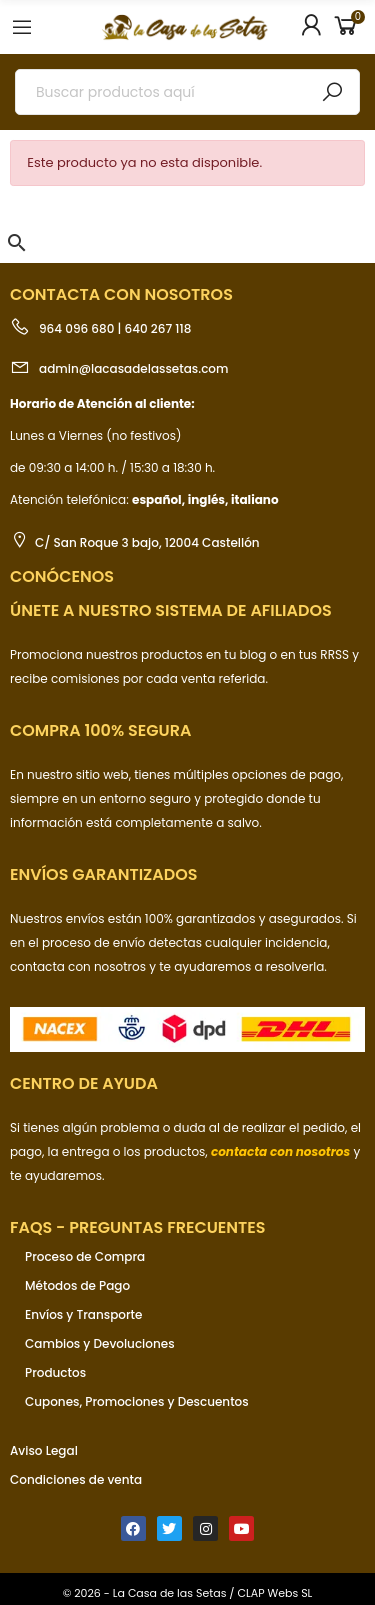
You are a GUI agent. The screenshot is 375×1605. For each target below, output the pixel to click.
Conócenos (62, 576)
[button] (17, 243)
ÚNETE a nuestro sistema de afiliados (171, 610)
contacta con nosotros (79, 966)
